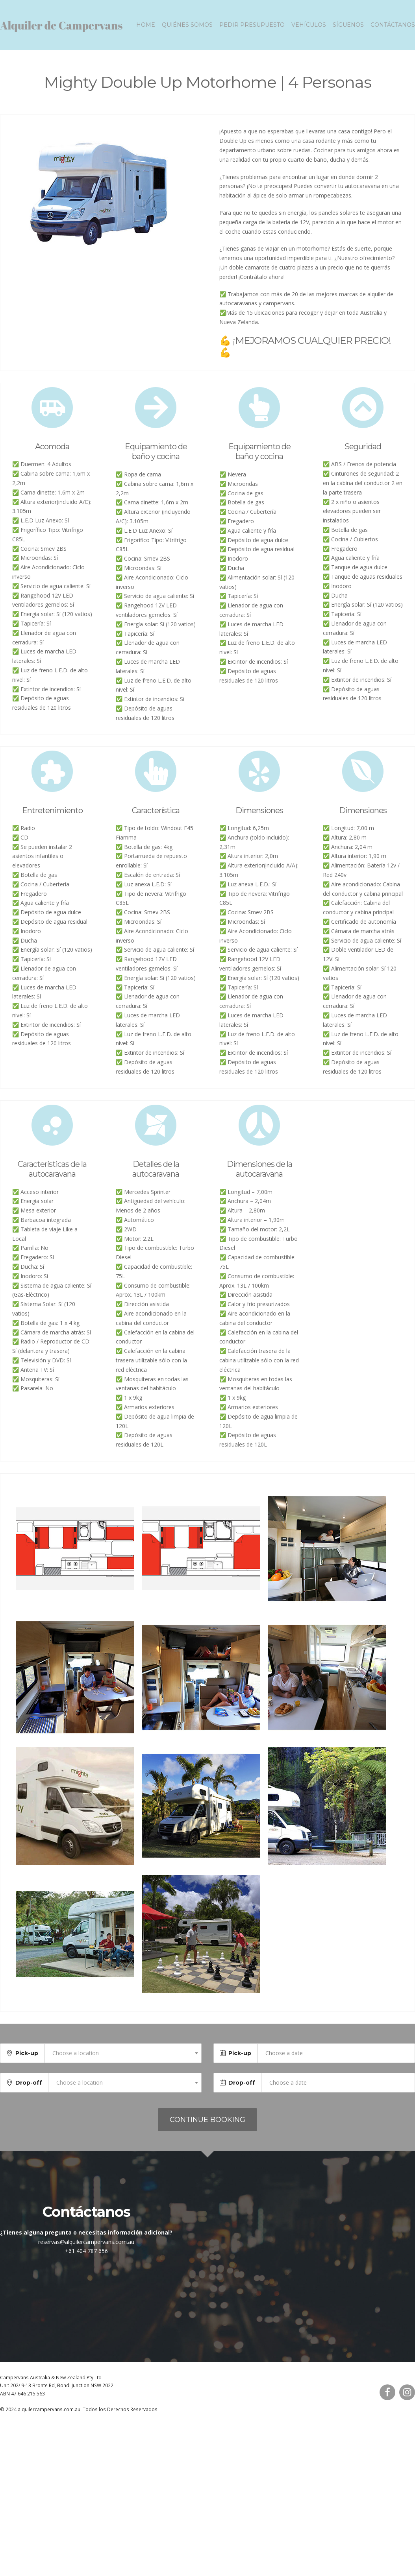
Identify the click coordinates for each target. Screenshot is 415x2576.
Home (145, 27)
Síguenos (348, 27)
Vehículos (308, 27)
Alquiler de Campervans (61, 28)
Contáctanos (393, 27)
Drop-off (28, 2089)
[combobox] (123, 2060)
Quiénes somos (187, 27)
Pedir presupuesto (252, 27)
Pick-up (26, 2059)
